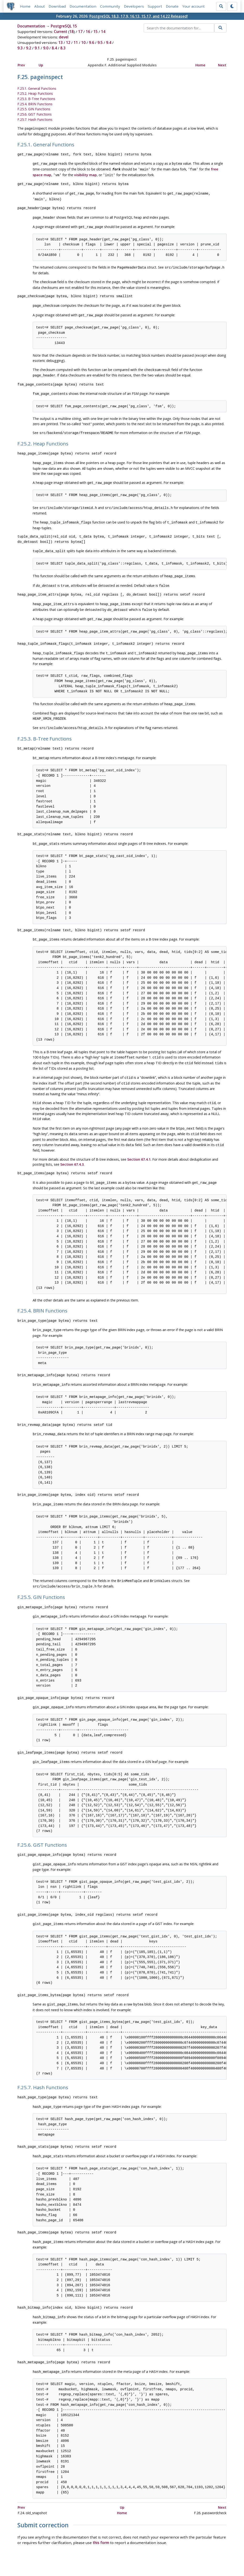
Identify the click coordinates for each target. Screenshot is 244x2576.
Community (111, 6)
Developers (134, 6)
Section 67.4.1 (139, 1139)
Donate (172, 6)
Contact (166, 2558)
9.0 (45, 48)
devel (63, 37)
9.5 (100, 43)
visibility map (85, 173)
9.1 (37, 48)
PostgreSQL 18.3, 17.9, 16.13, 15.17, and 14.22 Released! (138, 16)
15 (95, 32)
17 (80, 32)
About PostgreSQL (138, 2558)
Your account (194, 6)
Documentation (83, 6)
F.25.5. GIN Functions (33, 109)
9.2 (28, 48)
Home (25, 6)
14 (103, 32)
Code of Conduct (103, 2558)
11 (76, 43)
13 (60, 43)
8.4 (54, 48)
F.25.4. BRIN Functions (34, 104)
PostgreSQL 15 (64, 26)
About (40, 6)
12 (68, 43)
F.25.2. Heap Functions (35, 94)
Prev (21, 65)
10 (83, 43)
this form (101, 2514)
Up (41, 65)
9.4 (108, 43)
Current (60, 32)
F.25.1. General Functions (36, 89)
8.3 (63, 48)
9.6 (91, 43)
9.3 (20, 48)
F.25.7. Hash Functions (34, 119)
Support (155, 6)
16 (88, 32)
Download (57, 6)
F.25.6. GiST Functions (34, 114)
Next (222, 65)
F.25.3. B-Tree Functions (36, 99)
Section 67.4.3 (72, 1145)
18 (71, 32)
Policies (77, 2558)
